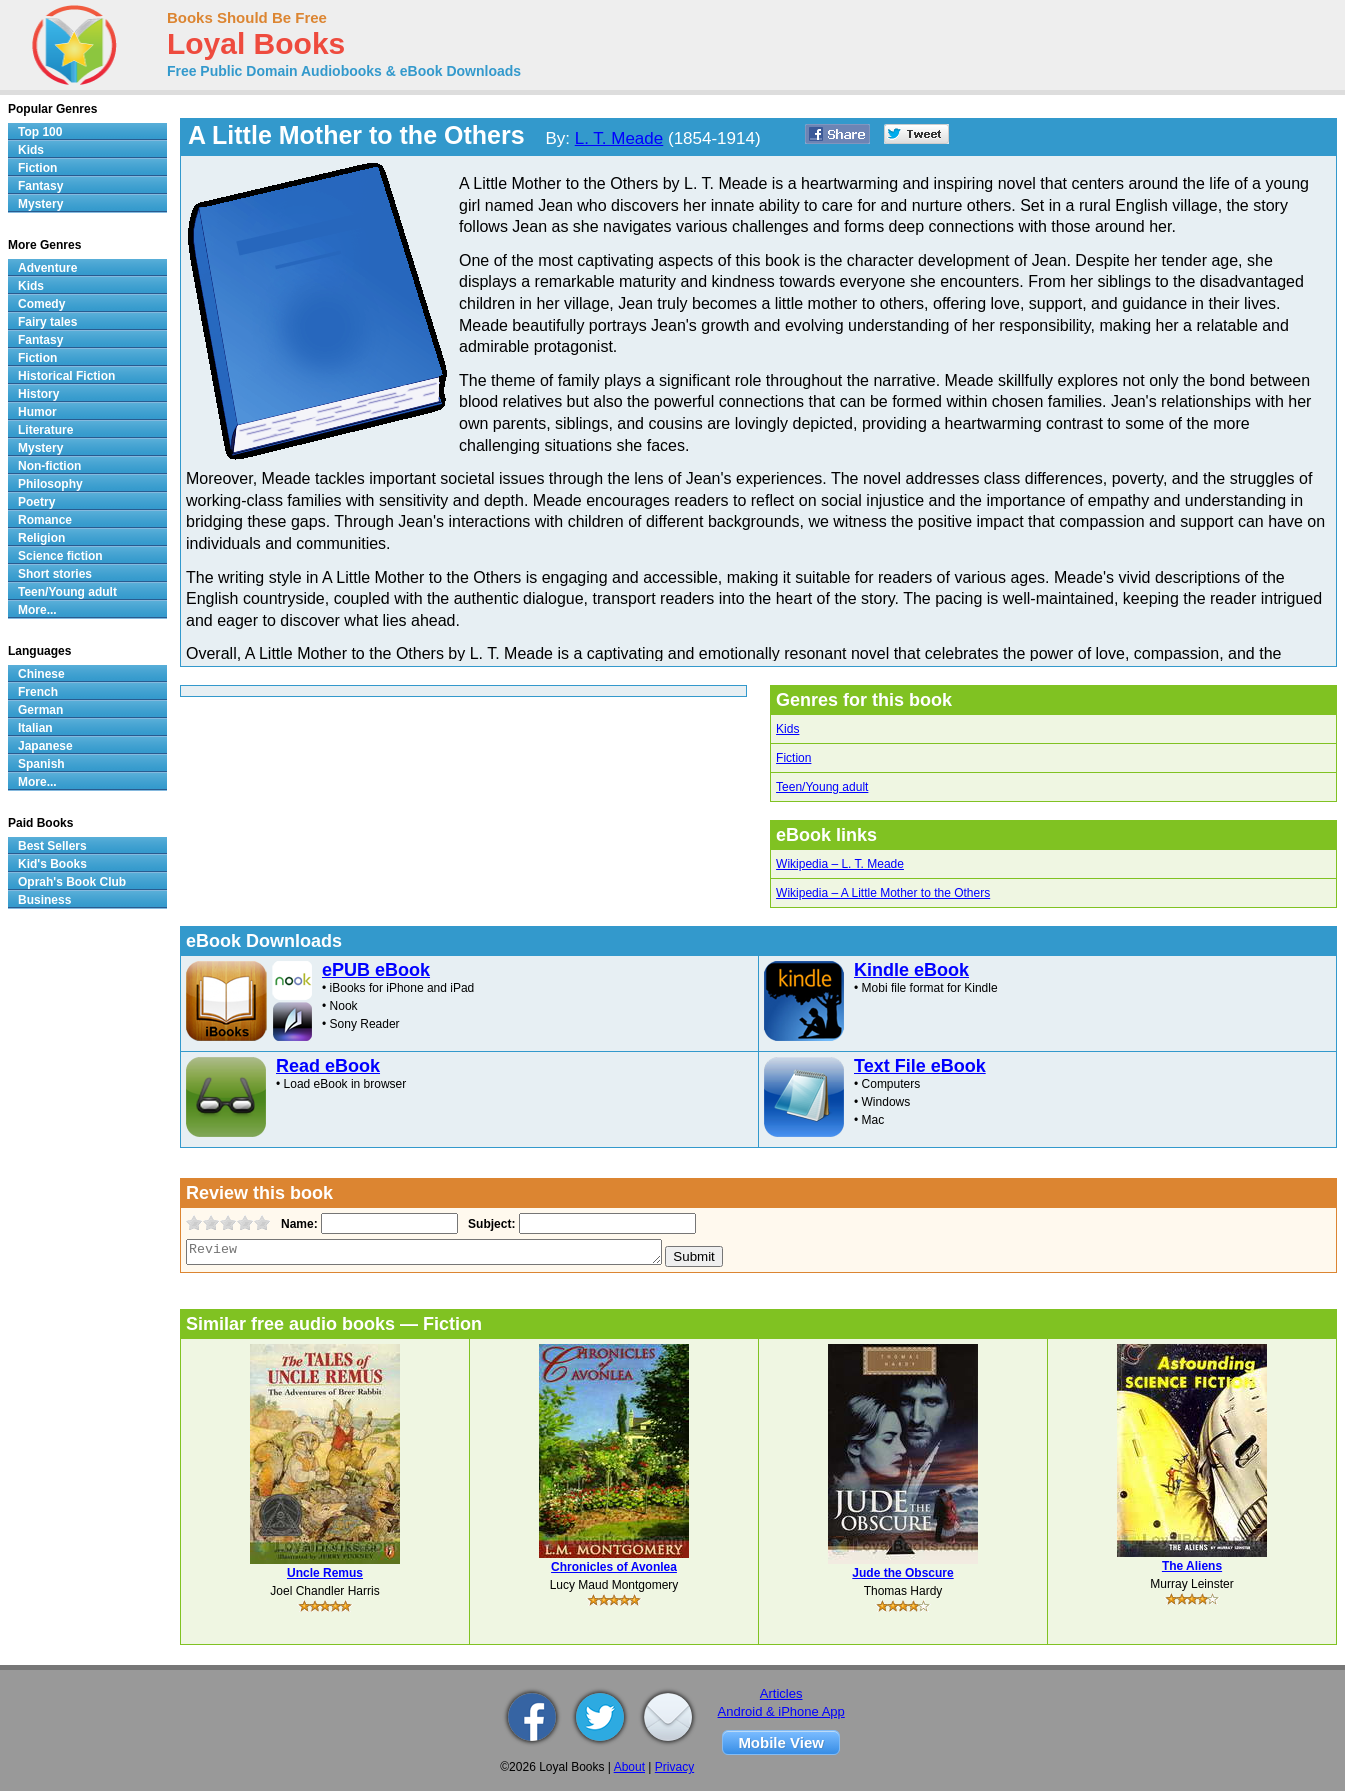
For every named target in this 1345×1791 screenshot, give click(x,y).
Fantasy (40, 186)
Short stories (55, 574)
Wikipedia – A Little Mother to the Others (883, 893)
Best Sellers (52, 846)
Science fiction (60, 556)
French (38, 692)
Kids (787, 729)
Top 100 (40, 132)
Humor (37, 412)
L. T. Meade (619, 138)
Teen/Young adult (822, 787)
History (38, 394)
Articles (781, 1693)
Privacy (674, 1767)
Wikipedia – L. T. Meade (840, 864)
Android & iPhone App (781, 1711)
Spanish (41, 764)
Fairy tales (47, 322)
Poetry (36, 502)
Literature (45, 430)
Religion (41, 538)
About (629, 1767)
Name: (297, 1224)
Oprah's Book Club (72, 882)
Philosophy (50, 484)
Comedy (41, 304)
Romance (45, 520)
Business (44, 900)
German (40, 710)
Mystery (40, 204)
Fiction (793, 758)
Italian (35, 728)
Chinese (41, 674)
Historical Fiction (66, 376)
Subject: (489, 1224)
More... (37, 610)
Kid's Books (52, 864)
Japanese (45, 746)
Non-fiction (49, 466)
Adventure (47, 268)
